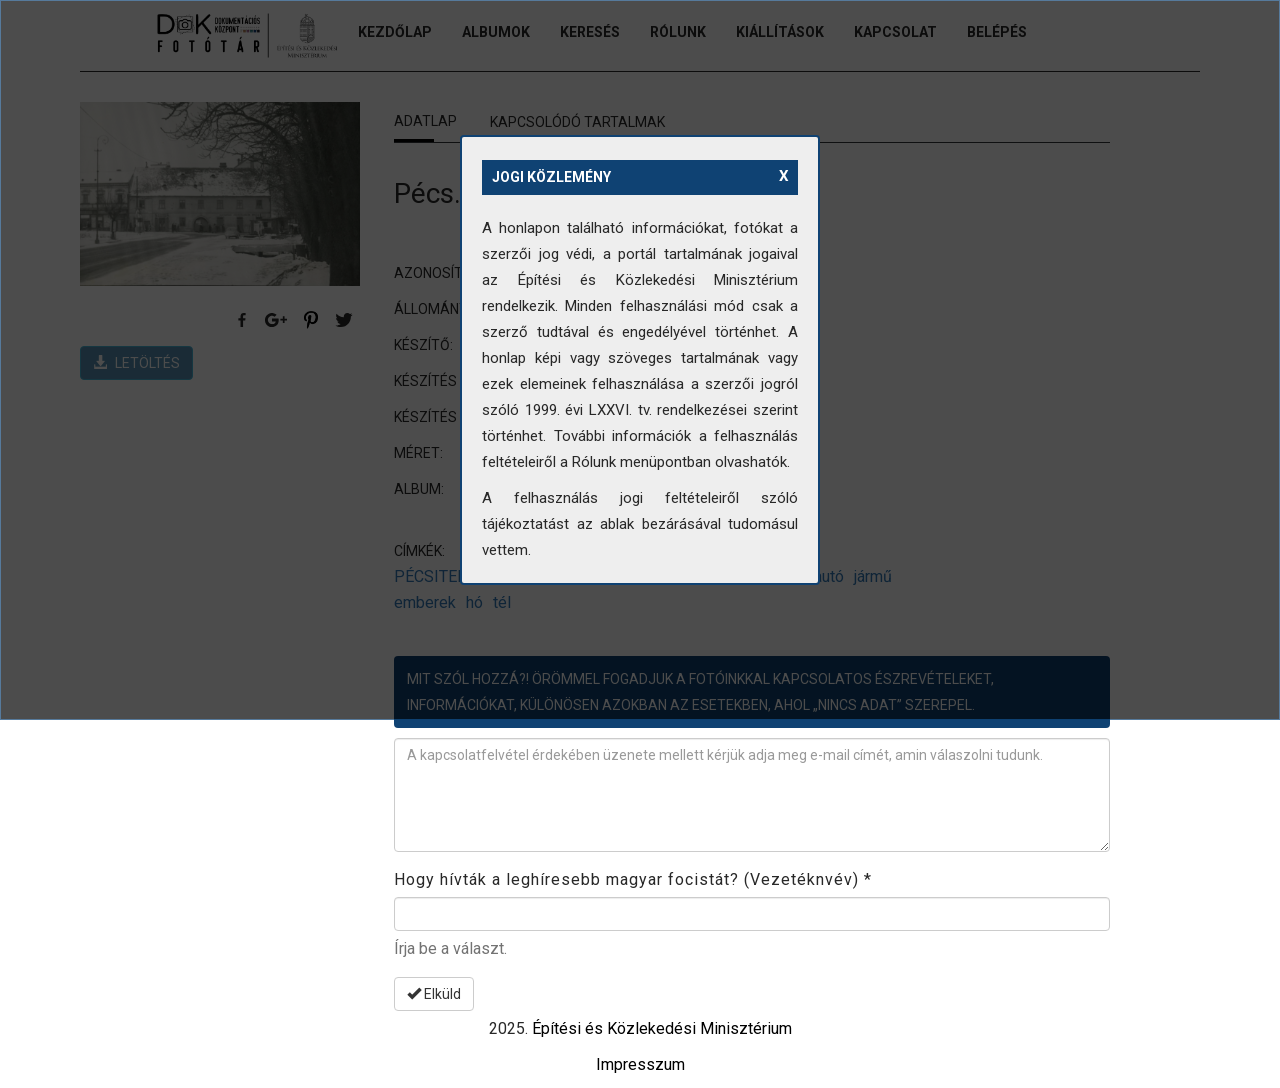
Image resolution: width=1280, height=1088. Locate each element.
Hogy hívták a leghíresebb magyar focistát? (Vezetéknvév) (633, 879)
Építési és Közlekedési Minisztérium (662, 1028)
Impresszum (640, 1064)
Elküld (434, 994)
